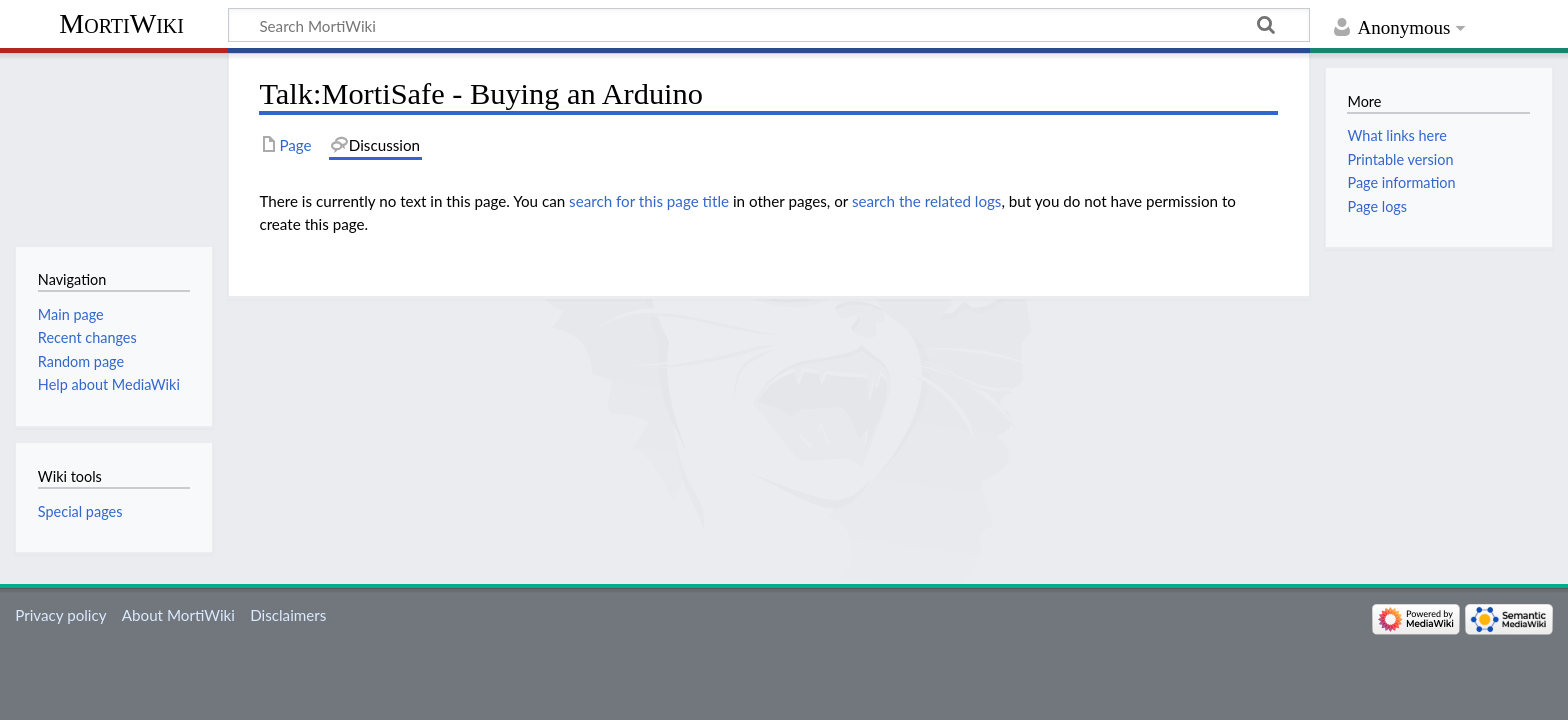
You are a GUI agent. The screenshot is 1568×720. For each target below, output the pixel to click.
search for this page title (649, 201)
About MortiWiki (178, 615)
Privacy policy (60, 615)
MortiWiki (121, 23)
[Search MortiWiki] (769, 25)
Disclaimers (288, 615)
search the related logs (927, 201)
